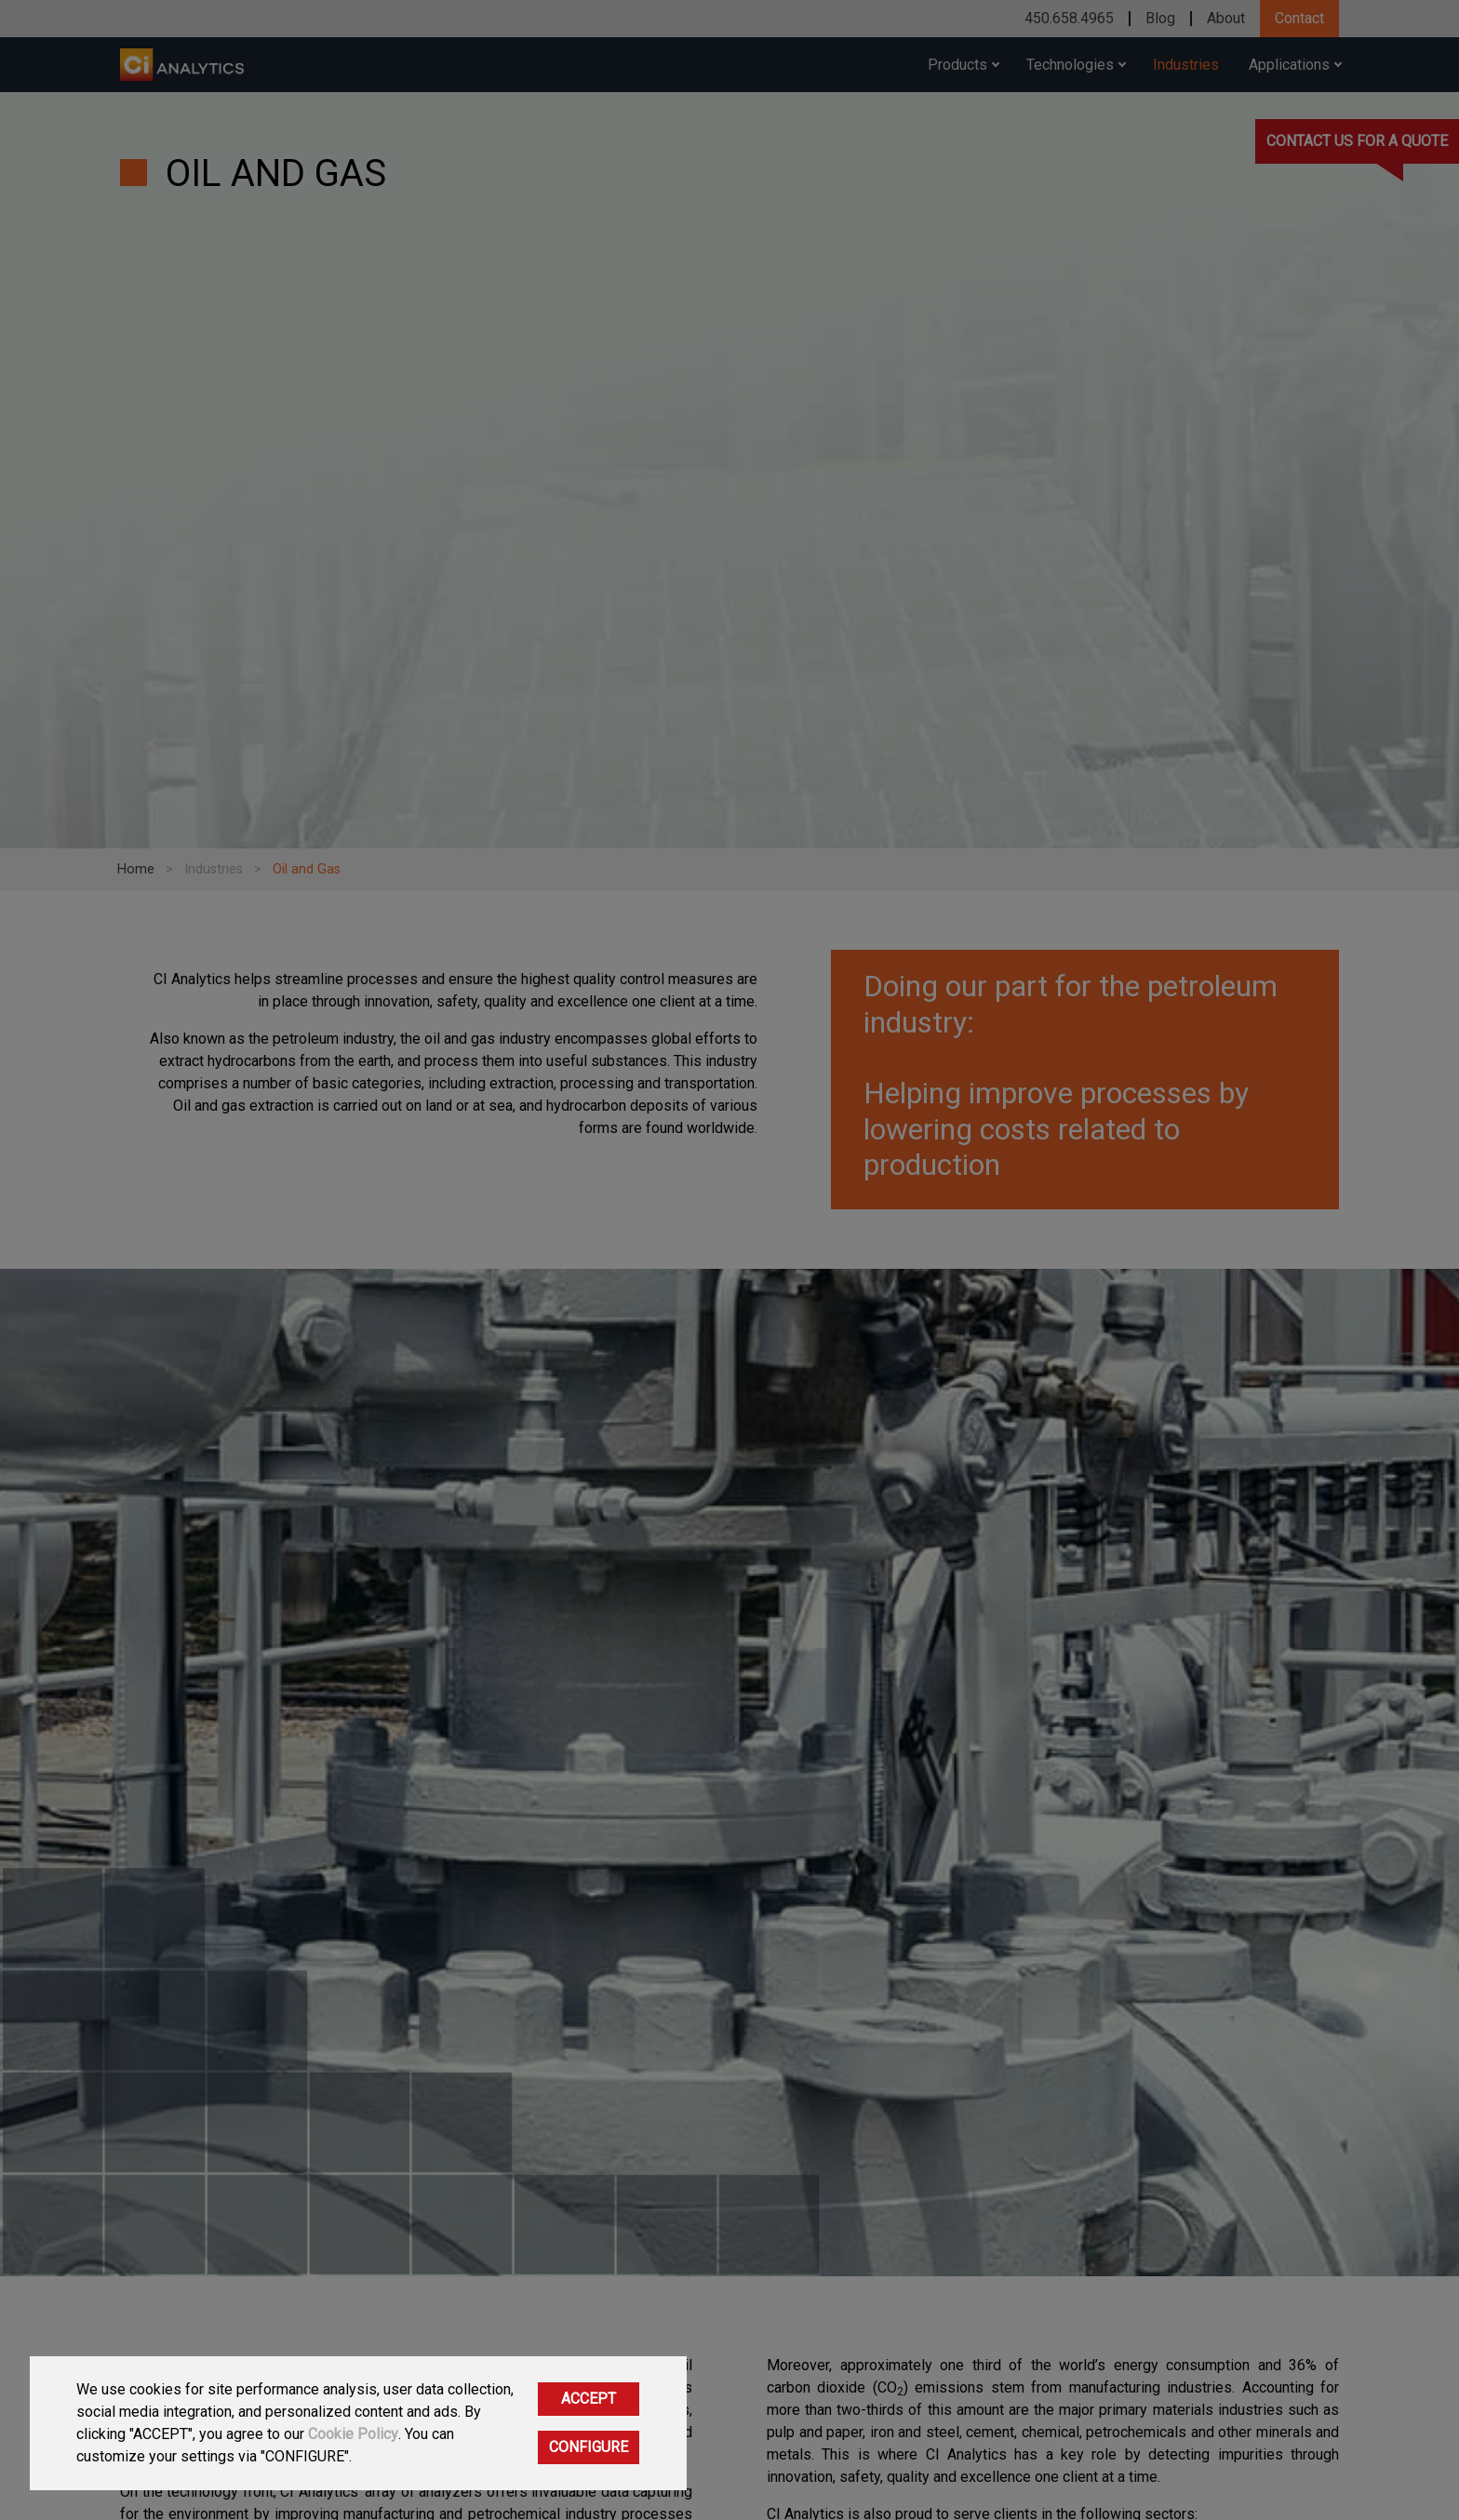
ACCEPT (588, 2398)
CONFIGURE (588, 2447)
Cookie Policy (353, 2434)
